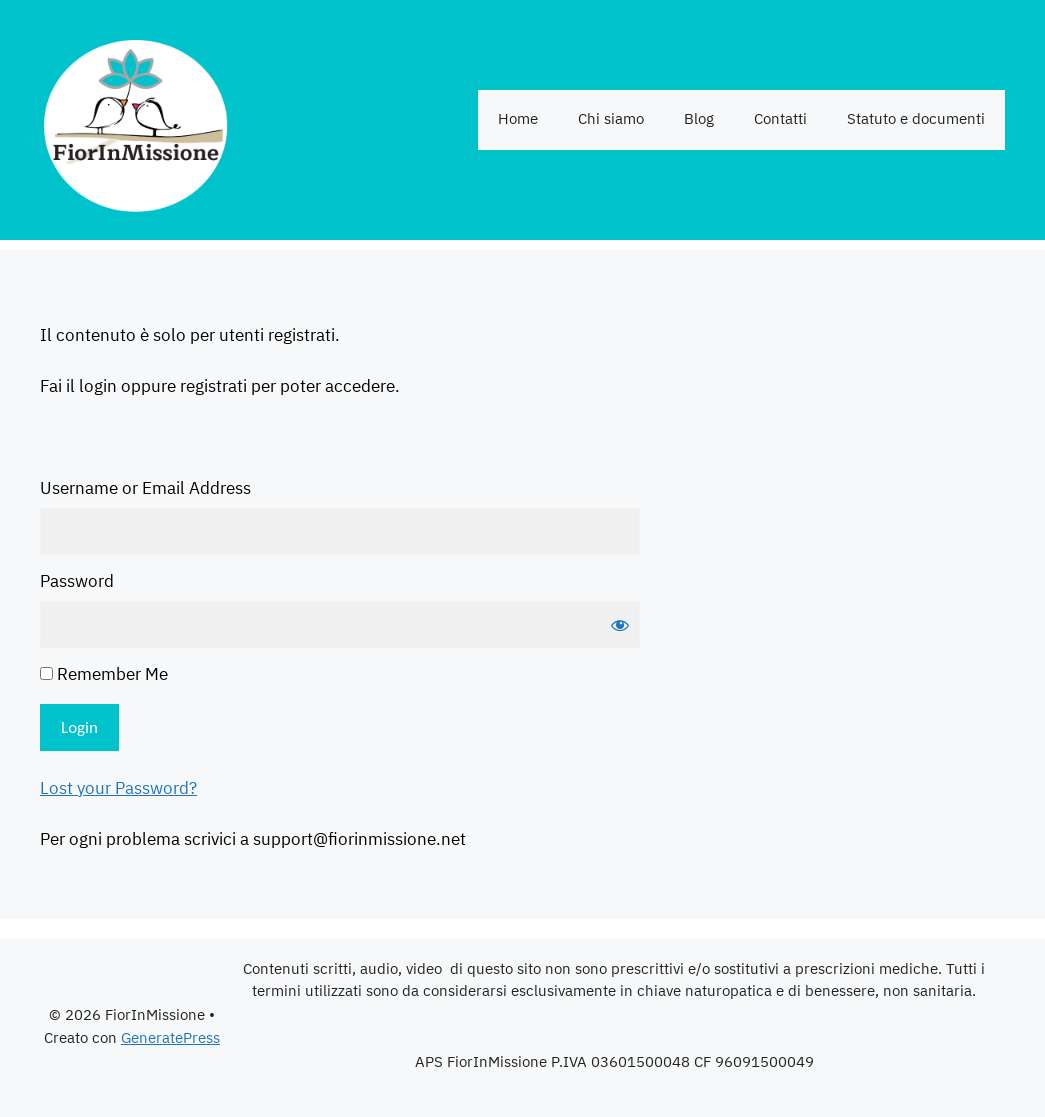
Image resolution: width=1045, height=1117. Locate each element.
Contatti (780, 119)
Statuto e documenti (916, 119)
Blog (699, 119)
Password (77, 583)
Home (518, 119)
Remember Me (104, 676)
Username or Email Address (145, 490)
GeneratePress (170, 1038)
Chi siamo (611, 119)
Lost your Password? (118, 789)
